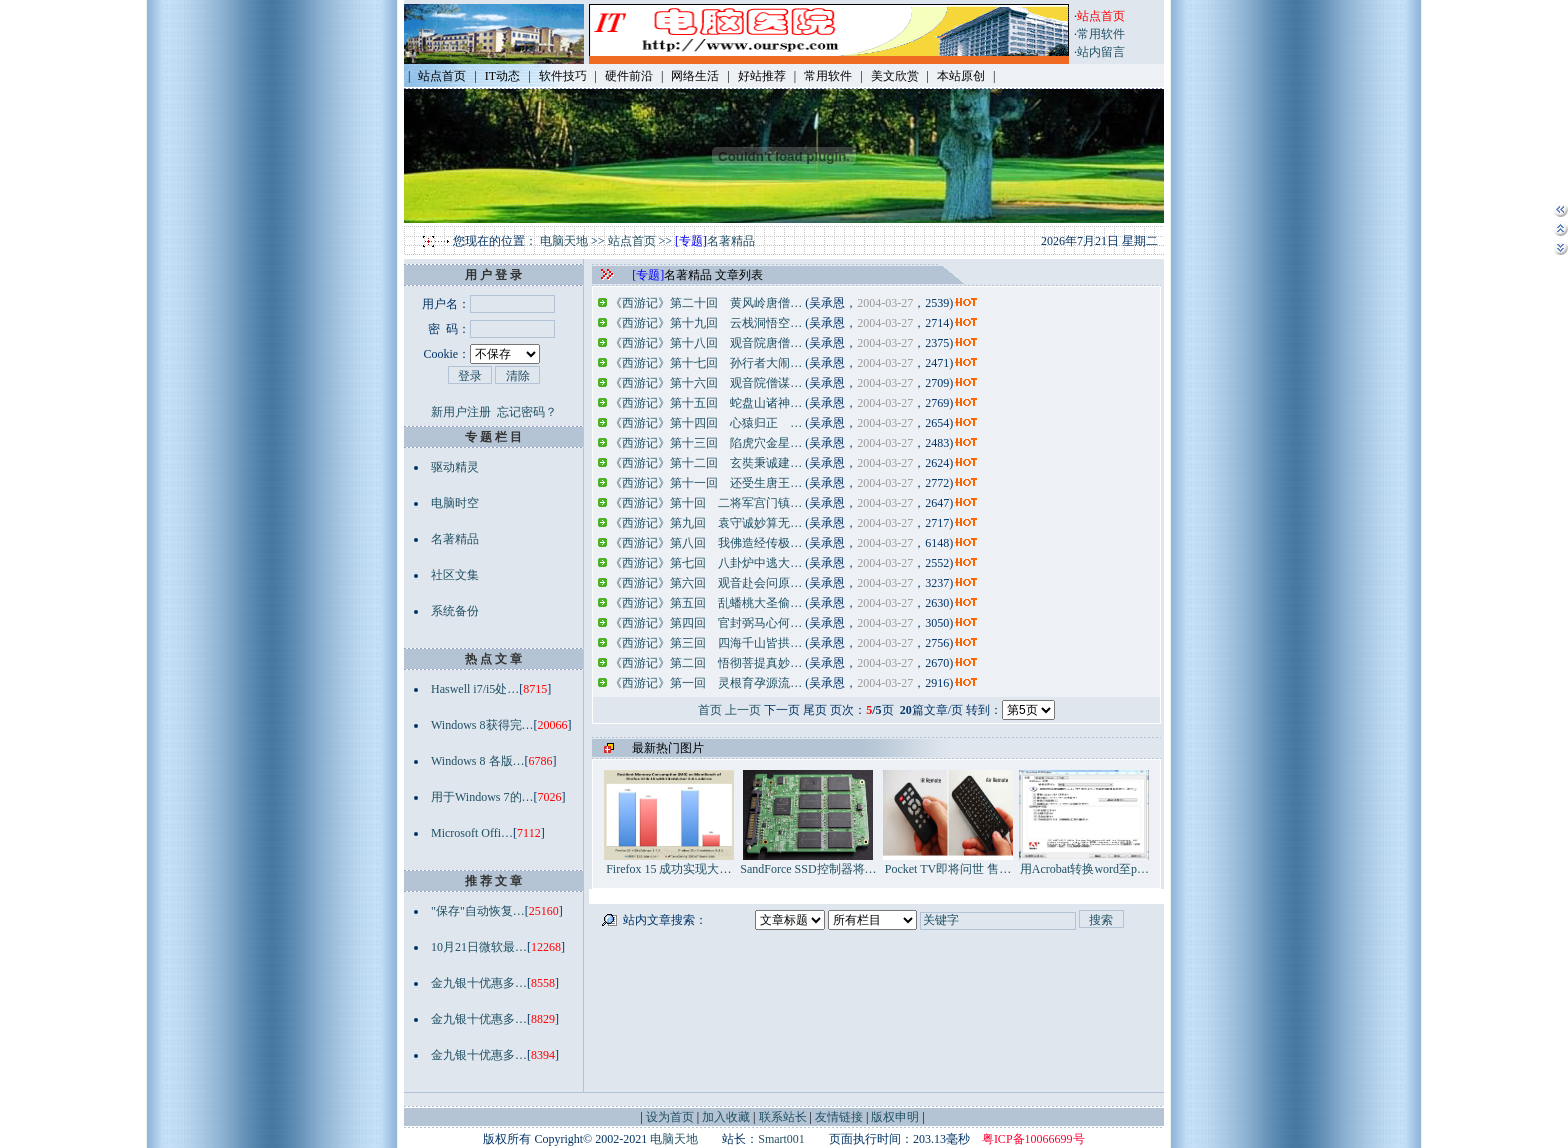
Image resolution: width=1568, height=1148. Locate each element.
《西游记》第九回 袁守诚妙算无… (706, 523)
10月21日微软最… (479, 947)
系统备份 (455, 611)
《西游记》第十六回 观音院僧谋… (706, 383)
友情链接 (839, 1117)
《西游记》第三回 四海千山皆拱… (706, 643)
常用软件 (1101, 34)
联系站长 (783, 1117)
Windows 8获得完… (482, 725)
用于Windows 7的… (482, 797)
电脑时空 (455, 503)
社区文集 (455, 575)
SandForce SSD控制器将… (808, 862)
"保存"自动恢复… (478, 911)
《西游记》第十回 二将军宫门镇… (706, 503)
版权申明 (895, 1117)
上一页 (743, 710)
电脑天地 (564, 241)
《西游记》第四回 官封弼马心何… (706, 623)
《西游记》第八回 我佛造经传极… (706, 543)
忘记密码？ (527, 412)
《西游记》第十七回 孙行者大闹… (706, 363)
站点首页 (632, 241)
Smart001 (781, 1139)
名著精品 (731, 241)
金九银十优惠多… (479, 983)
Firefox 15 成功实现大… (669, 862)
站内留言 (1101, 52)
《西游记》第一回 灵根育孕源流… (706, 683)
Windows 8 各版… (478, 761)
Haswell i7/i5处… (475, 689)
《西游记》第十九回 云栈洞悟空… (706, 323)
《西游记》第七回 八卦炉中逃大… (706, 563)
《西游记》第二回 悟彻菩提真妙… (706, 663)
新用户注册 (461, 412)
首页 (710, 710)
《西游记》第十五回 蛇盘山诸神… (706, 403)
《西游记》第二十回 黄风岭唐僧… (706, 303)
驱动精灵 (455, 467)
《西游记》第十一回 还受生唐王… (706, 483)
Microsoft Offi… (472, 833)
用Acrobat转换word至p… (1084, 862)
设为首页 (670, 1117)
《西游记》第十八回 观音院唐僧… (706, 343)
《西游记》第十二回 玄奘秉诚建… (706, 463)
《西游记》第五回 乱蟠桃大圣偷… (706, 603)
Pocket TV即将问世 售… (948, 862)
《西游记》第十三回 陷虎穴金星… (706, 443)
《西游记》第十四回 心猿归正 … (706, 423)
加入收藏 (726, 1117)
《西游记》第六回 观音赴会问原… (706, 583)
